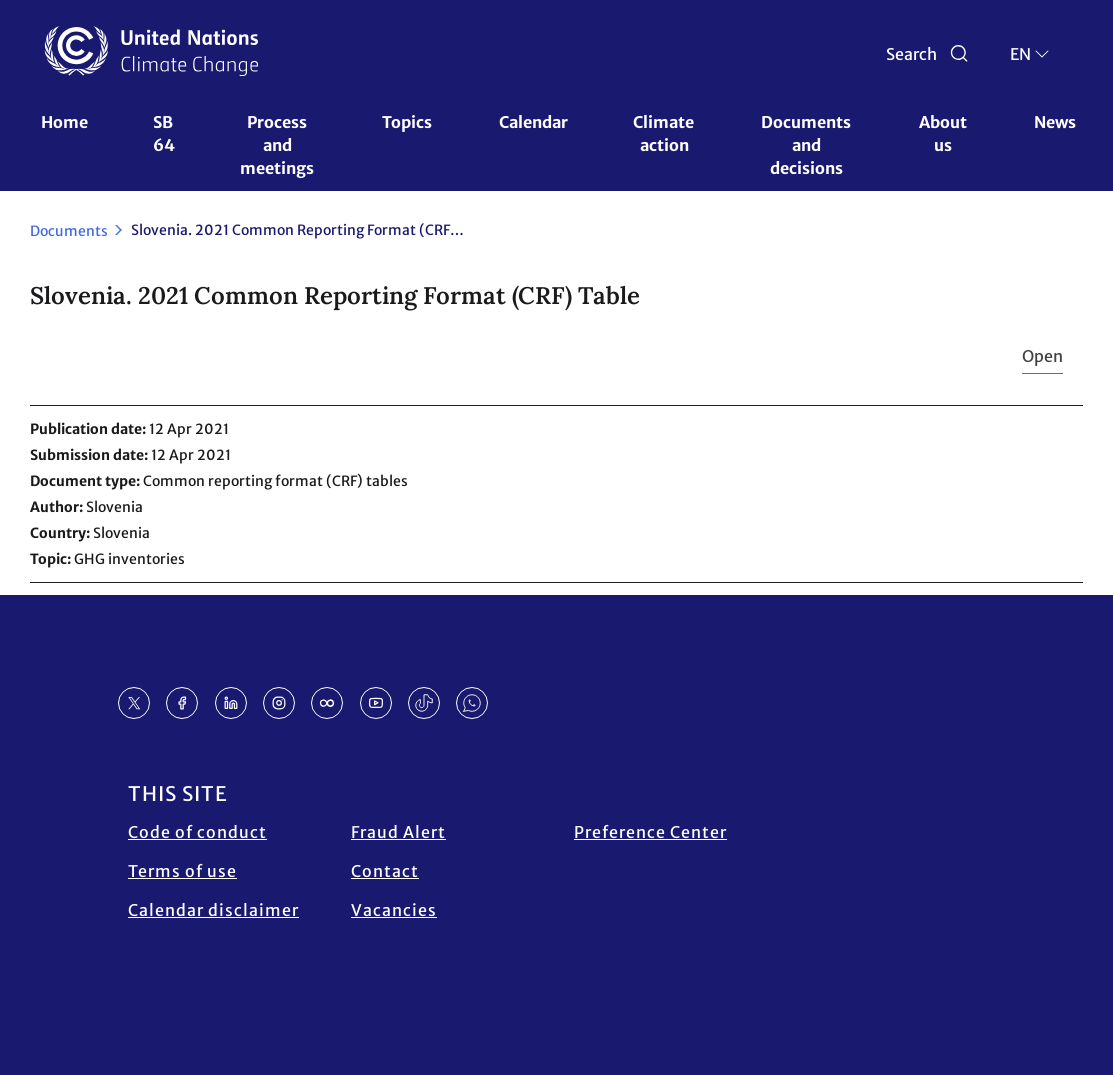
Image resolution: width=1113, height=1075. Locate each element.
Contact (385, 871)
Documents (69, 231)
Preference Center (650, 832)
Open (1042, 356)
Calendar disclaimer (213, 910)
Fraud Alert (398, 832)
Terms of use (182, 871)
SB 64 (164, 133)
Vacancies (394, 910)
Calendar (533, 122)
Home (64, 122)
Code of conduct (197, 832)
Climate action (665, 133)
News (1055, 122)
